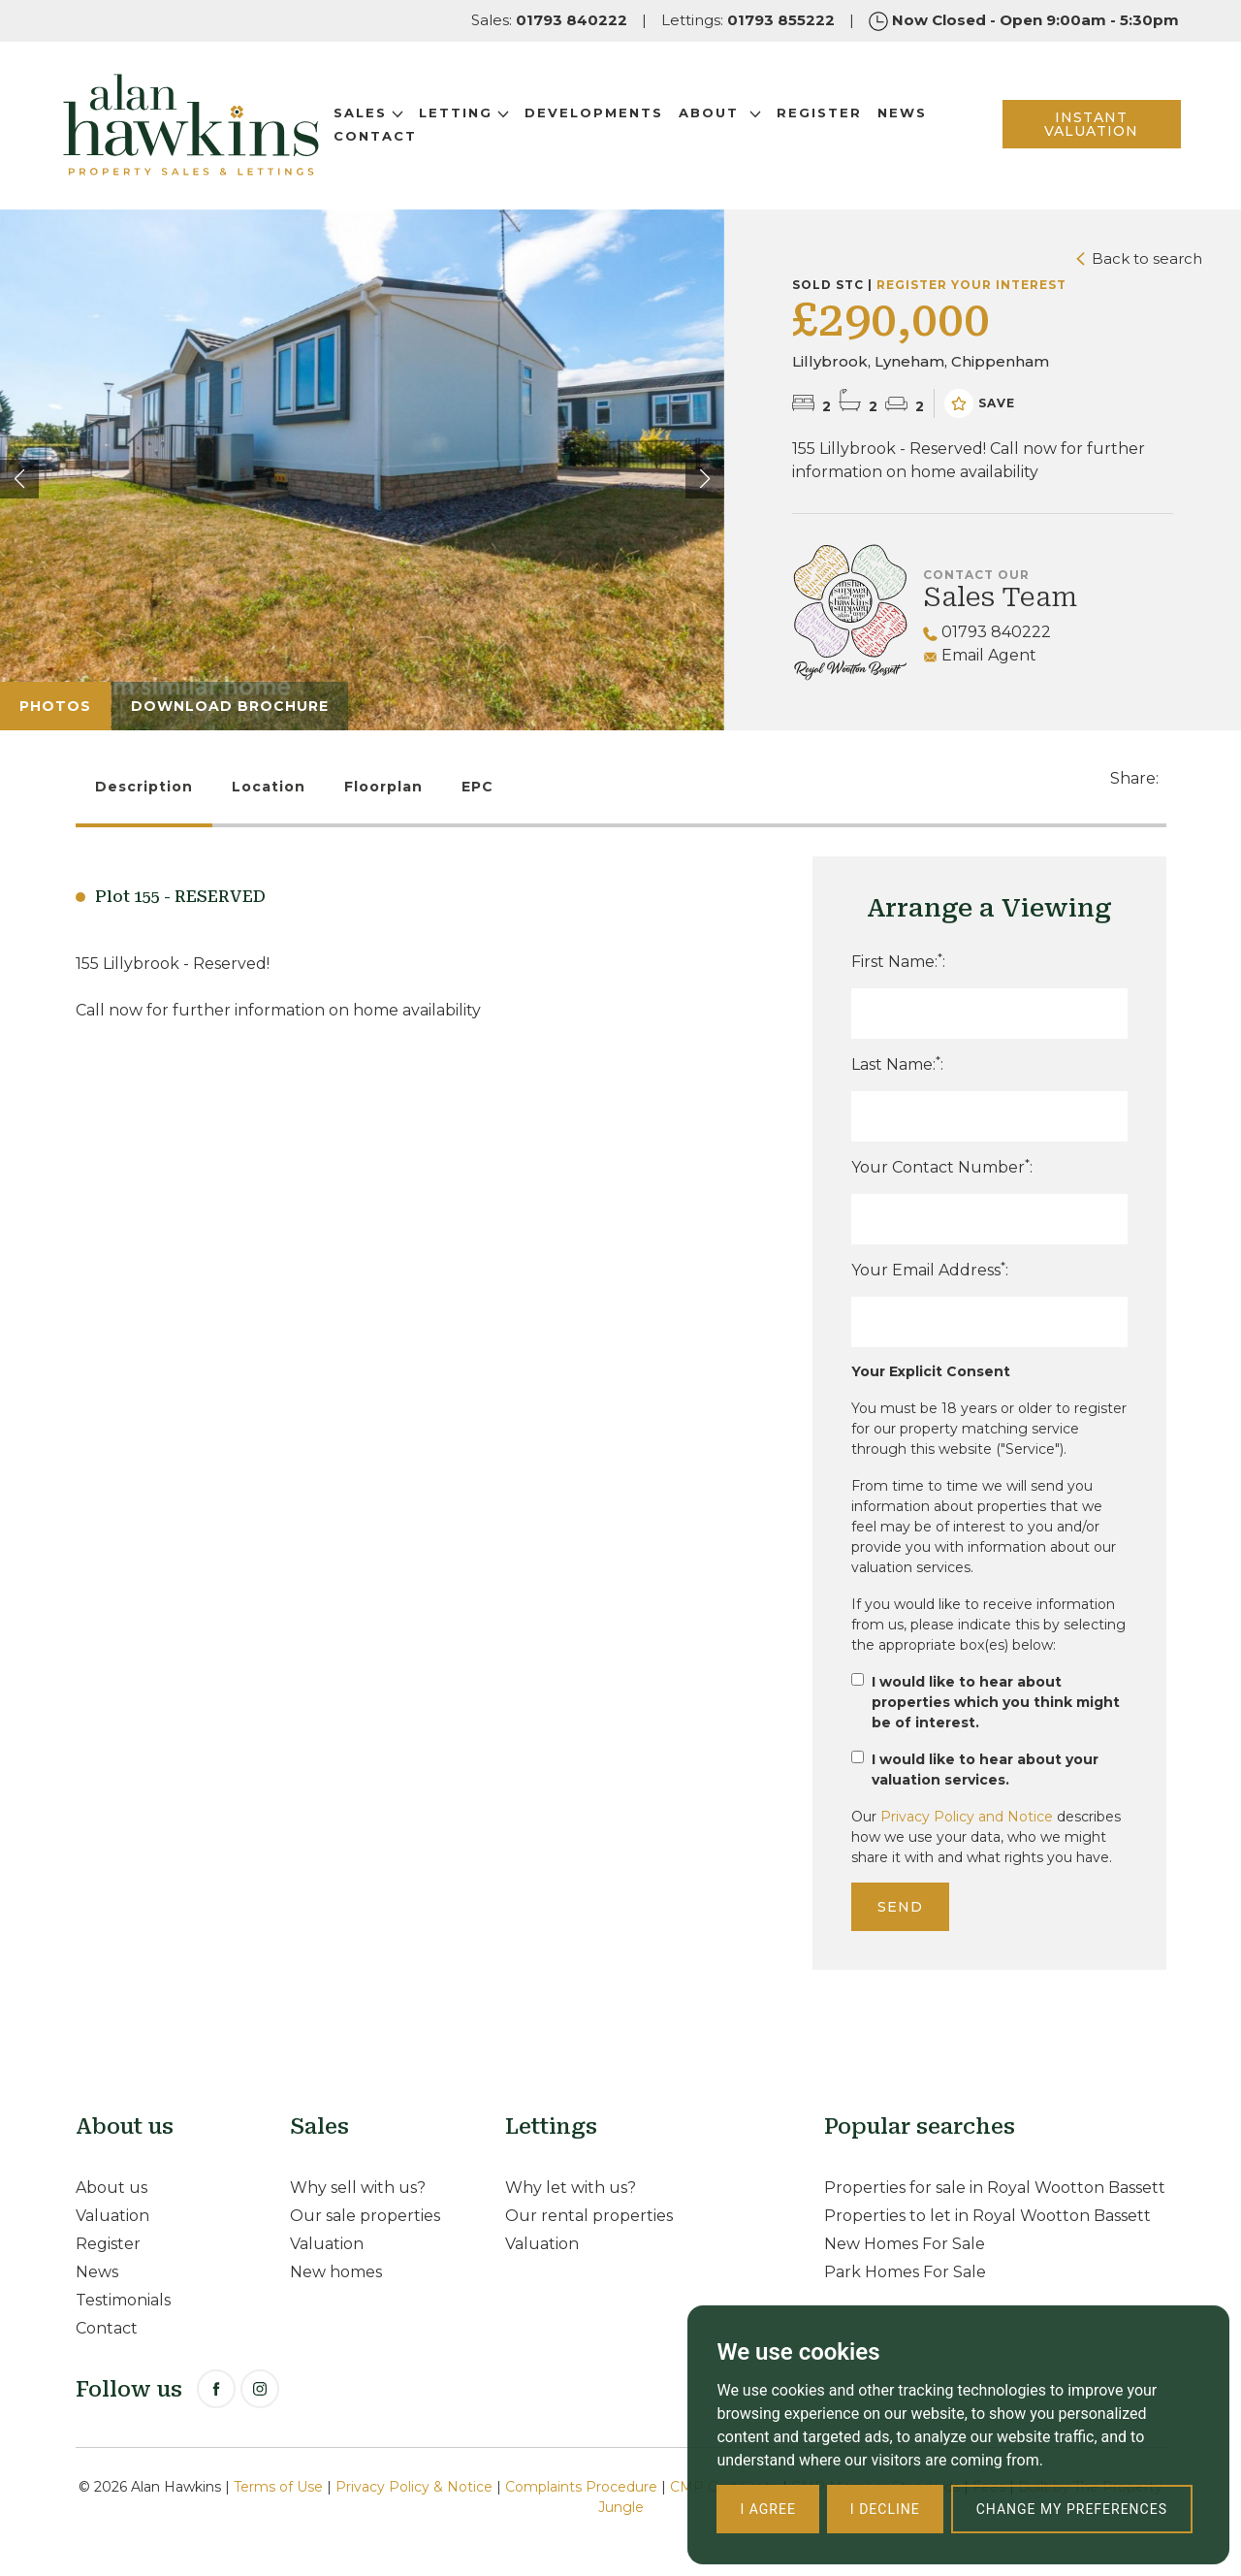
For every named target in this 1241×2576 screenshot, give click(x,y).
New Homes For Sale (904, 2244)
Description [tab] (144, 787)
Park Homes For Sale (905, 2272)
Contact (377, 137)
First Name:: (898, 960)
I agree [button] (767, 2509)
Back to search (1139, 258)
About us (111, 2187)
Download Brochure (230, 706)
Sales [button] (370, 113)
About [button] (722, 113)
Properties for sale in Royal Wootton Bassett (994, 2187)
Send (900, 1907)
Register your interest (971, 284)
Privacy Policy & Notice (414, 2487)
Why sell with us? (358, 2187)
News (904, 113)
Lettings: (748, 20)
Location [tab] (268, 787)
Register (821, 113)
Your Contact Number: (942, 1166)
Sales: (549, 20)
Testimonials (123, 2300)
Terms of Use (278, 2487)
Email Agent (979, 655)
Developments (595, 113)
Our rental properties (589, 2215)
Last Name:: (897, 1063)
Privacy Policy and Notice (966, 1816)
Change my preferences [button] (1071, 2509)
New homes (336, 2272)
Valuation (112, 2215)
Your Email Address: (929, 1269)
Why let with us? (570, 2187)
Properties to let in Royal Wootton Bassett (987, 2215)
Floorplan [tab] (383, 787)
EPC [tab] (477, 787)
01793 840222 (987, 632)
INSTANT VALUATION (1090, 125)
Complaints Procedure (581, 2487)
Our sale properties (365, 2215)
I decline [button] (885, 2509)
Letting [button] (466, 113)
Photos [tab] (55, 706)
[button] (704, 479)
